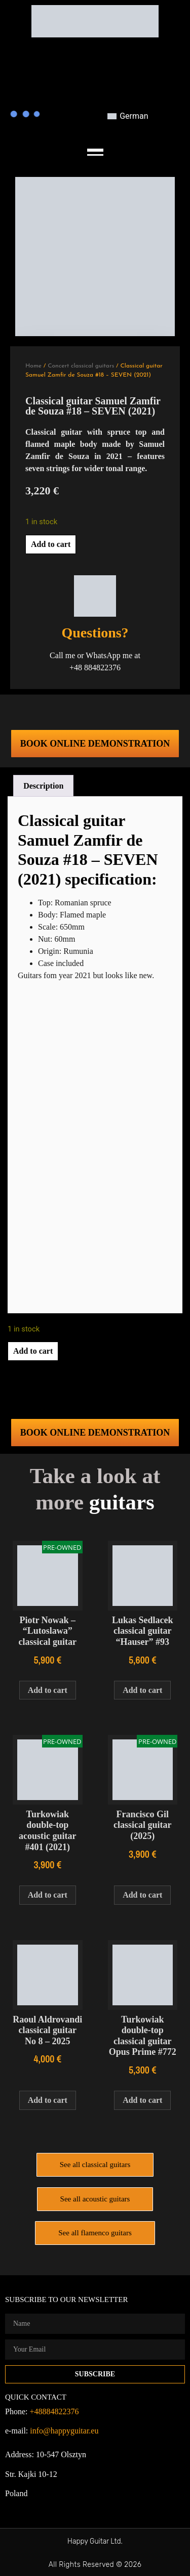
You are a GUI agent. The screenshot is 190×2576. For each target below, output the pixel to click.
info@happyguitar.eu (64, 2430)
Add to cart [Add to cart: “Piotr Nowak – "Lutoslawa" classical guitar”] (47, 1690)
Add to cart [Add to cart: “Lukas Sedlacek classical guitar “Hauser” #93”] (142, 1690)
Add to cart (50, 544)
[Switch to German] (128, 116)
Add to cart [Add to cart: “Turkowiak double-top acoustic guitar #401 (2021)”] (47, 1895)
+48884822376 (54, 2411)
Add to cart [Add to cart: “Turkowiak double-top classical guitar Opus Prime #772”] (142, 2100)
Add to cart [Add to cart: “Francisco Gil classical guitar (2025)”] (142, 1895)
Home (33, 366)
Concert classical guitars (81, 366)
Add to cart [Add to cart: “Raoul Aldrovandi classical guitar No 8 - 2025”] (47, 2100)
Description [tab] (43, 785)
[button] (95, 147)
